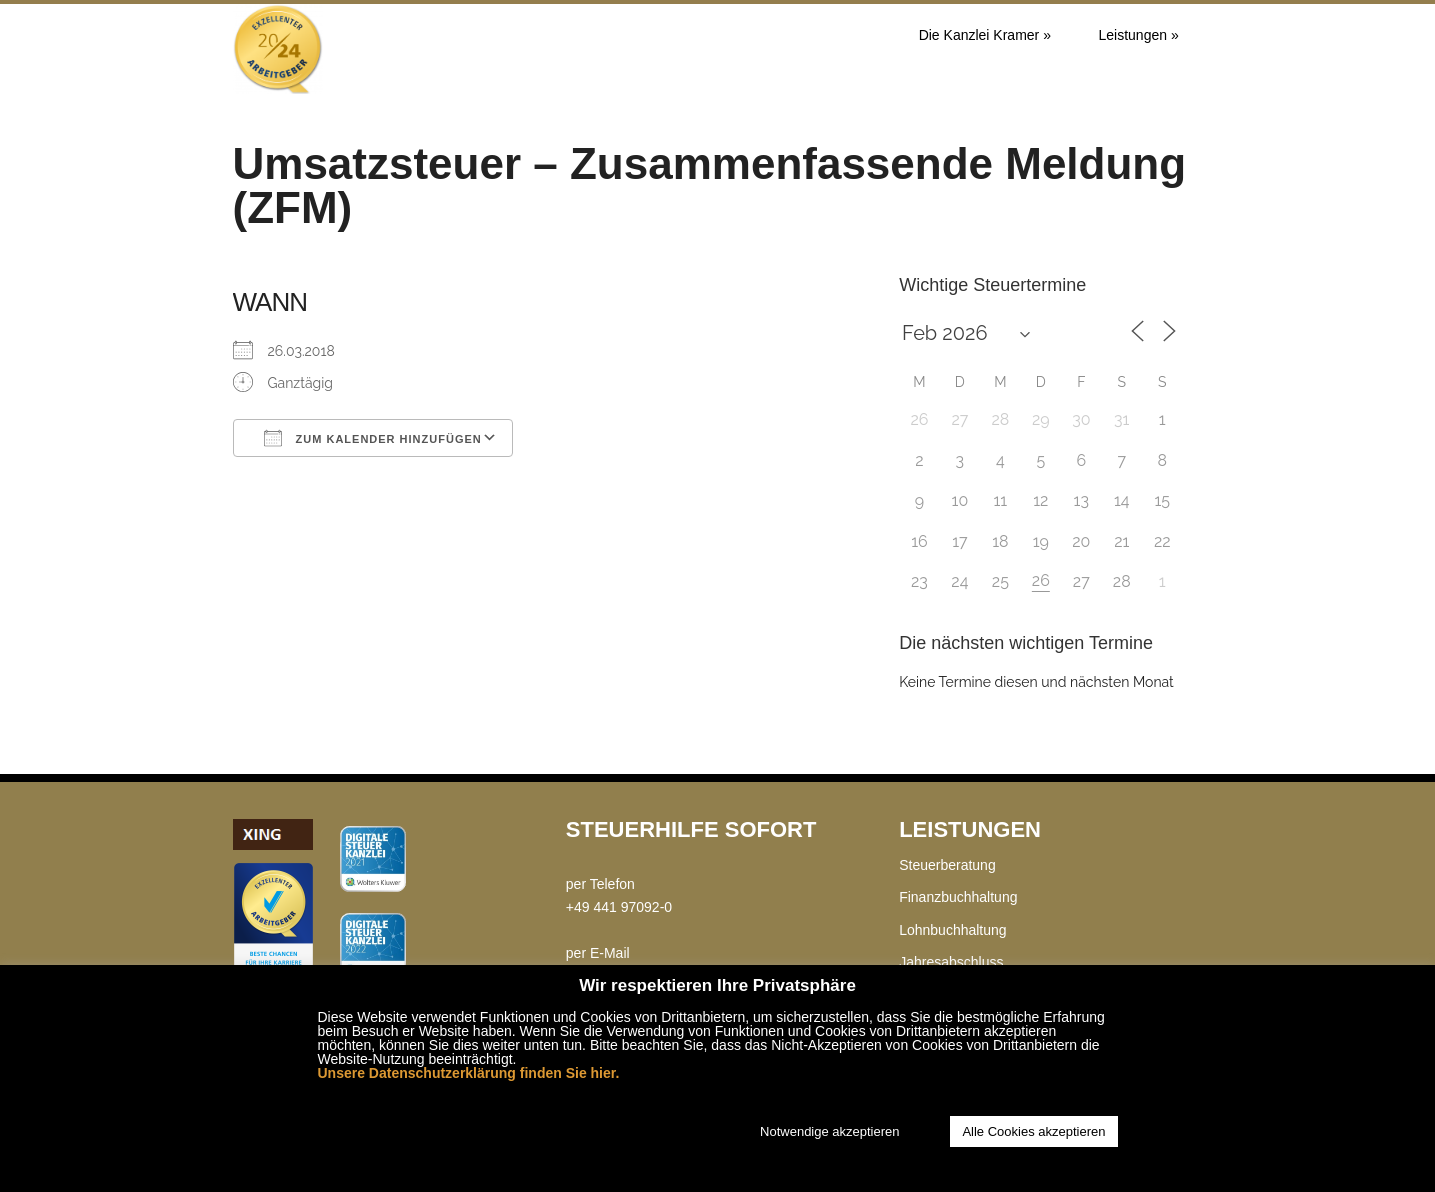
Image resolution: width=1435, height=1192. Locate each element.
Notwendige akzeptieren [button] (829, 1131)
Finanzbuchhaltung (958, 897)
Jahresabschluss (951, 962)
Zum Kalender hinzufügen (373, 438)
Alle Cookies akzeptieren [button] (1033, 1131)
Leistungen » (1139, 35)
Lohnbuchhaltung (952, 930)
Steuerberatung (947, 865)
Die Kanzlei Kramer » (985, 35)
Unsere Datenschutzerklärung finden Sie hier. (469, 1073)
